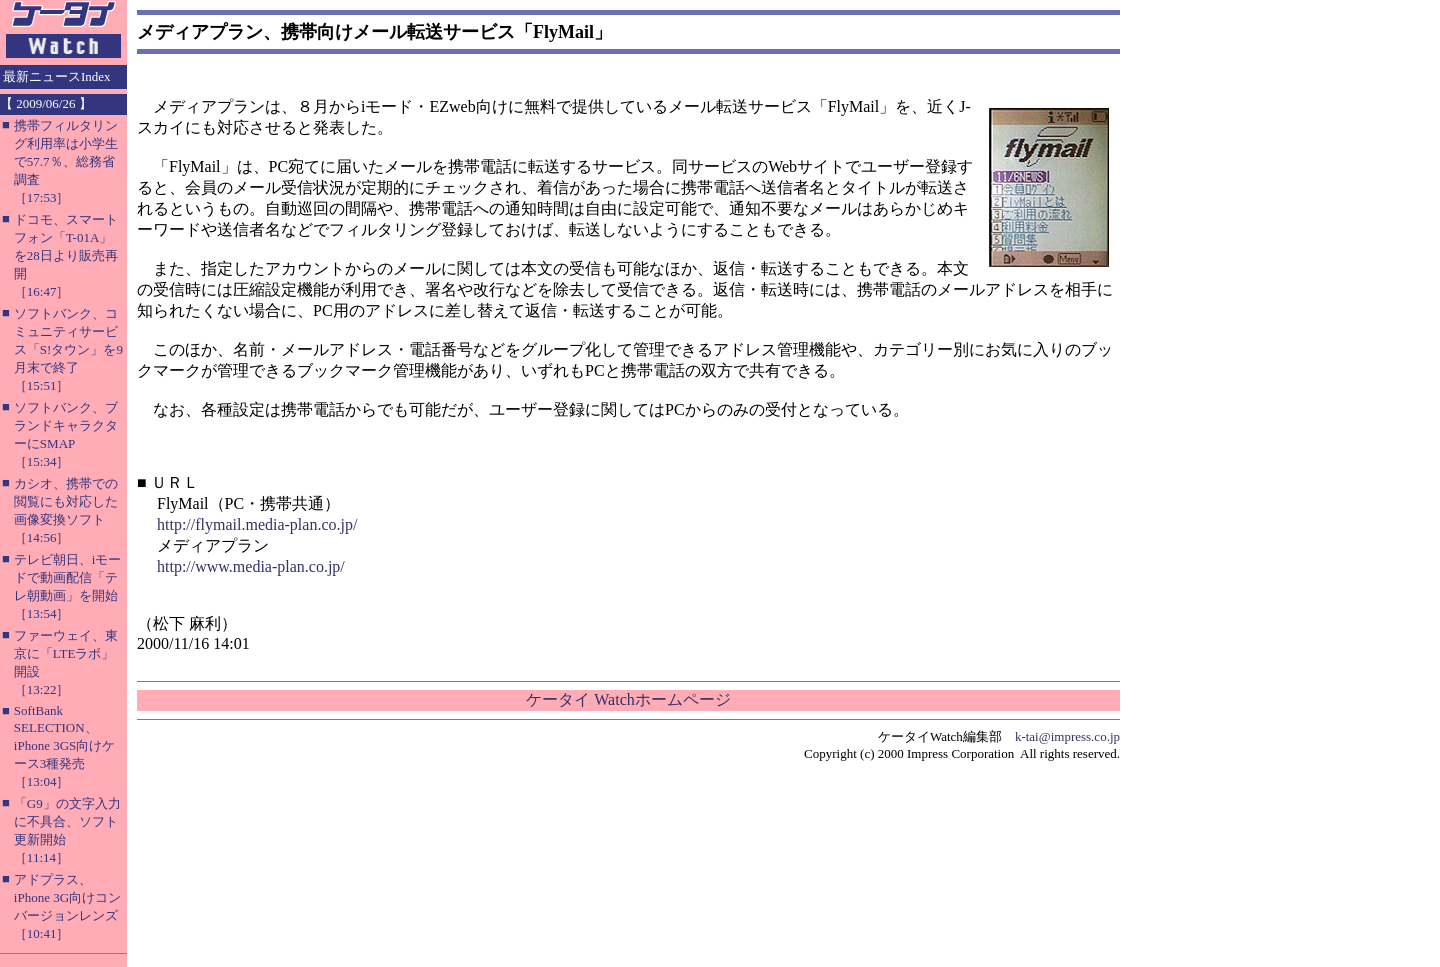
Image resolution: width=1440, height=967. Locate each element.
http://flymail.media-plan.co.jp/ (257, 524)
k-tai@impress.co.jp (1067, 736)
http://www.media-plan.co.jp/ (251, 566)
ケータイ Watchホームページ (628, 699)
